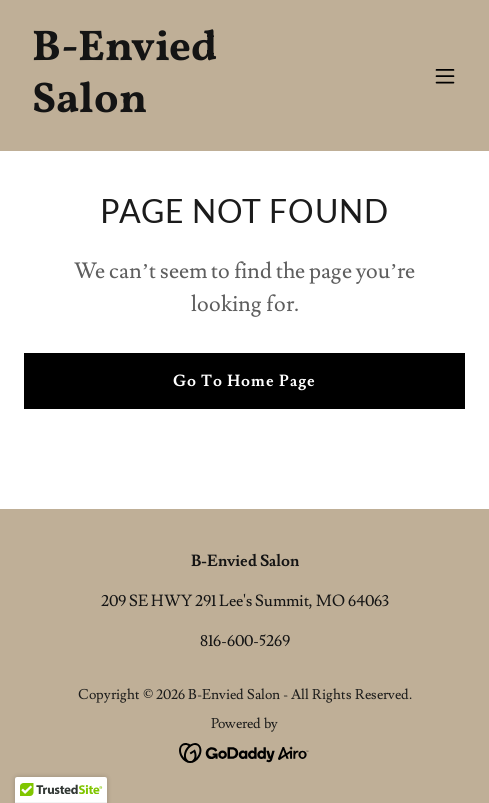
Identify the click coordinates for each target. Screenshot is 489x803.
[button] (445, 76)
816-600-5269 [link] (245, 641)
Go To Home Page (244, 381)
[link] (178, 107)
